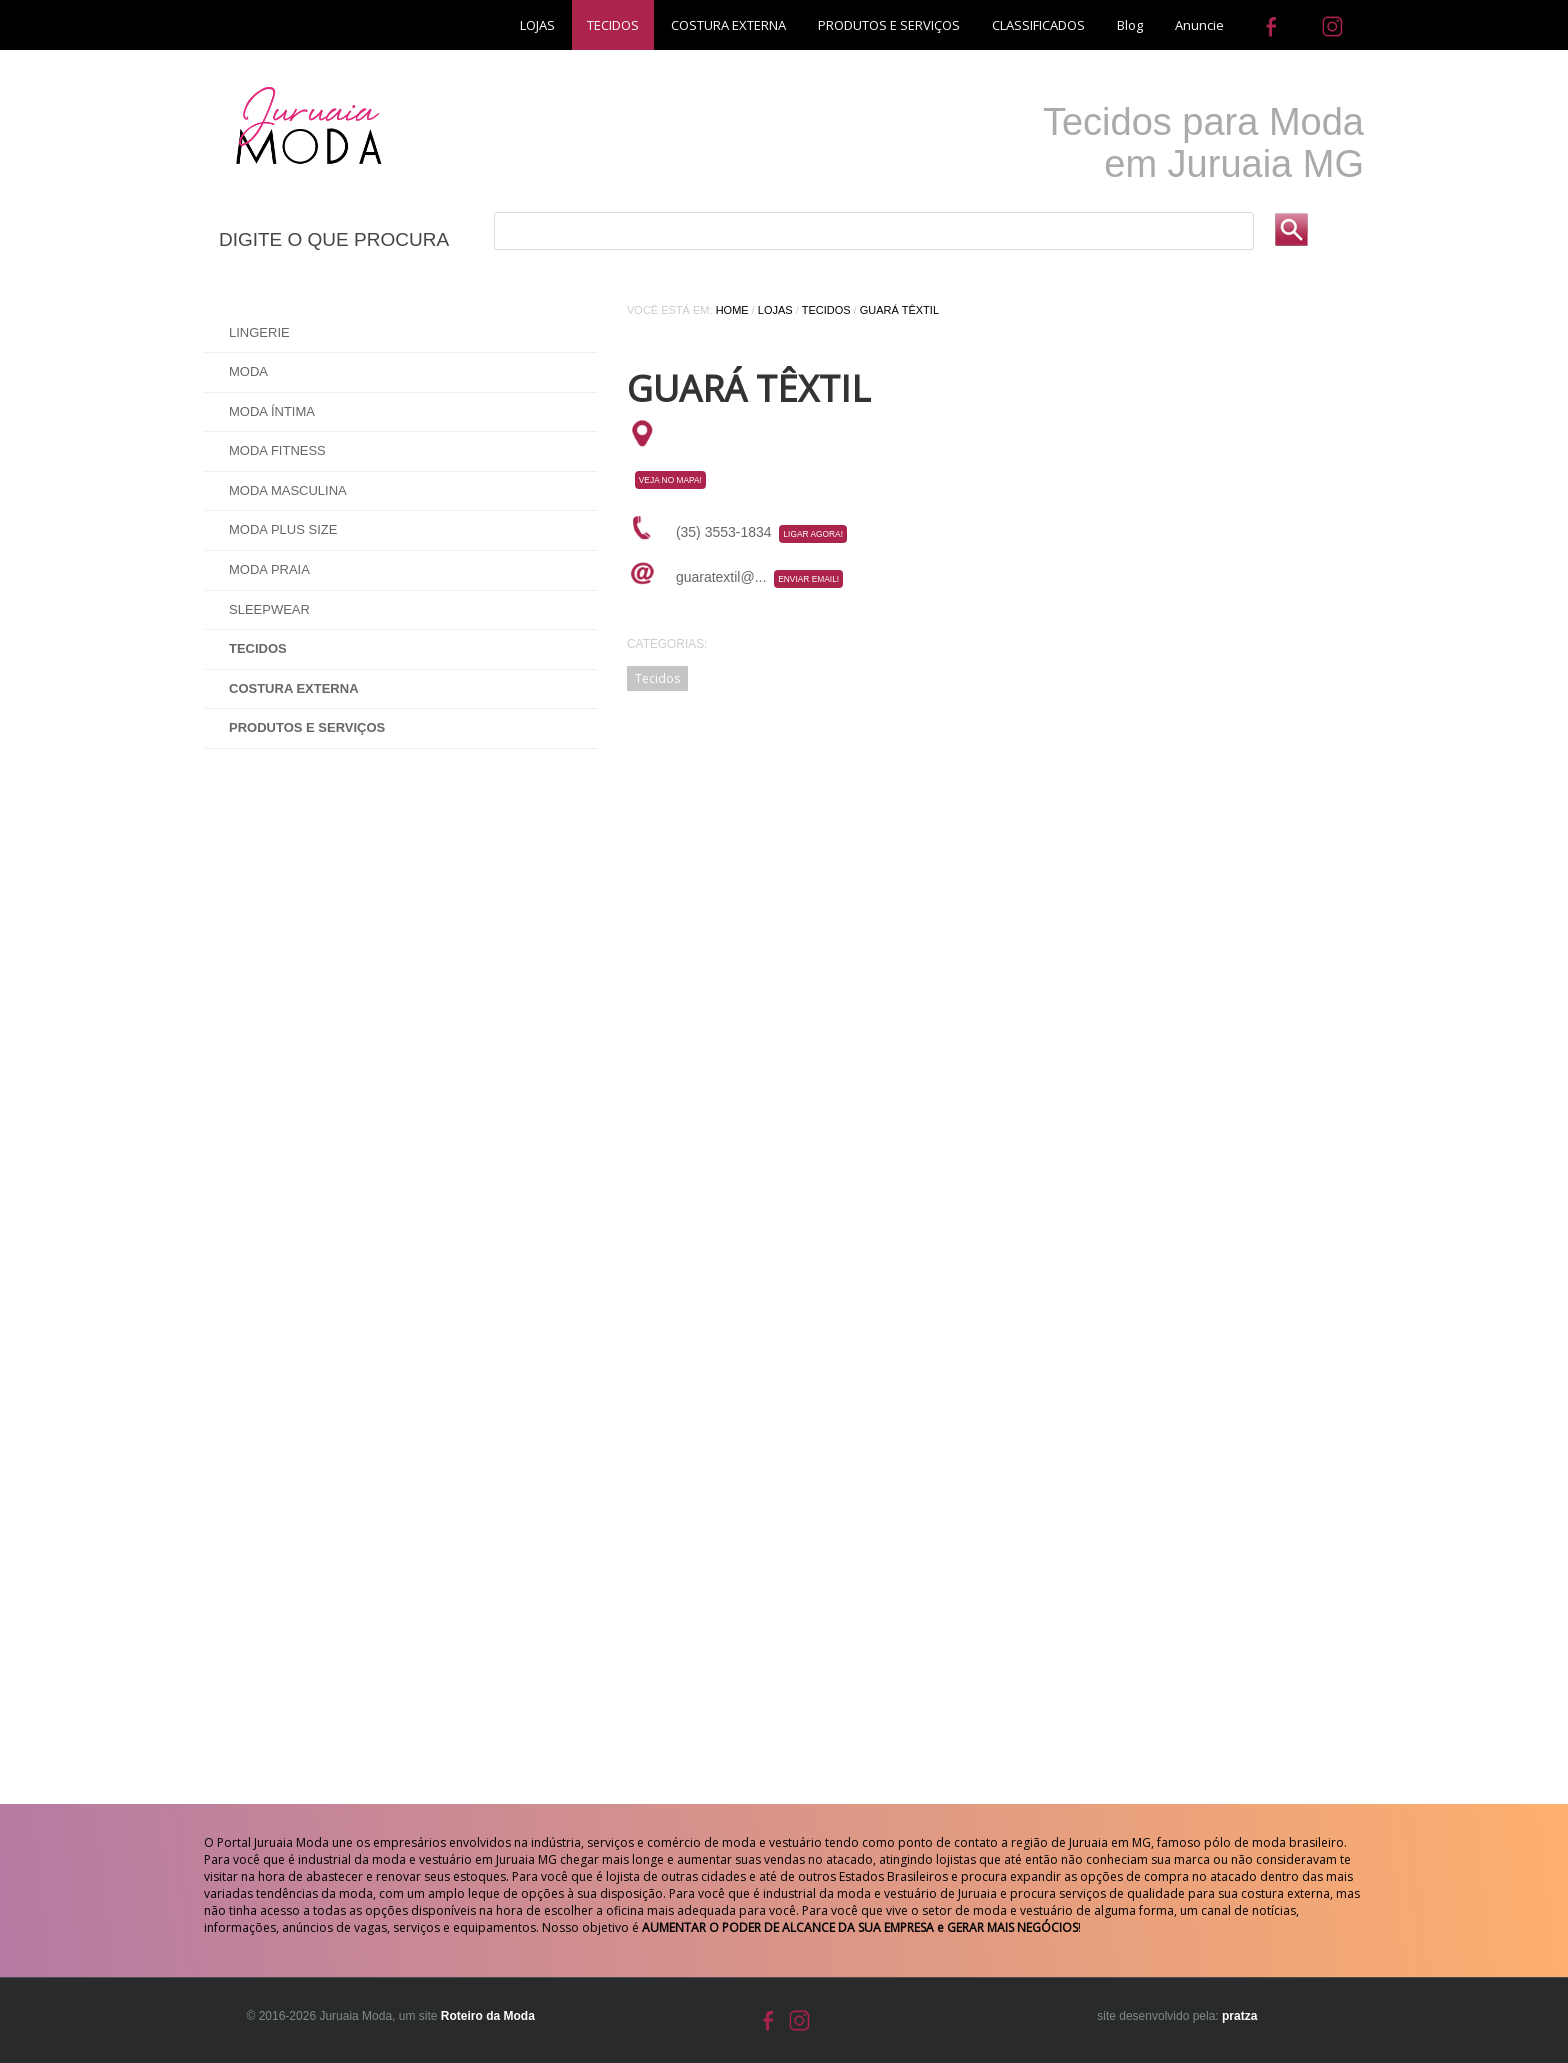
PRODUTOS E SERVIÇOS (889, 25)
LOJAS (537, 25)
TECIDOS (613, 25)
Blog (1130, 25)
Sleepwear (269, 609)
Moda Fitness (277, 450)
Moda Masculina (288, 490)
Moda (248, 371)
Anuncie (1199, 25)
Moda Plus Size (283, 529)
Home (732, 310)
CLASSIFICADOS (1038, 25)
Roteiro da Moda (488, 2016)
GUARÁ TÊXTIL (899, 310)
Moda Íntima (272, 411)
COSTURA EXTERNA (728, 25)
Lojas (775, 310)
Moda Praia (269, 569)
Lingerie (259, 332)
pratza (1239, 2016)
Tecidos (826, 310)
